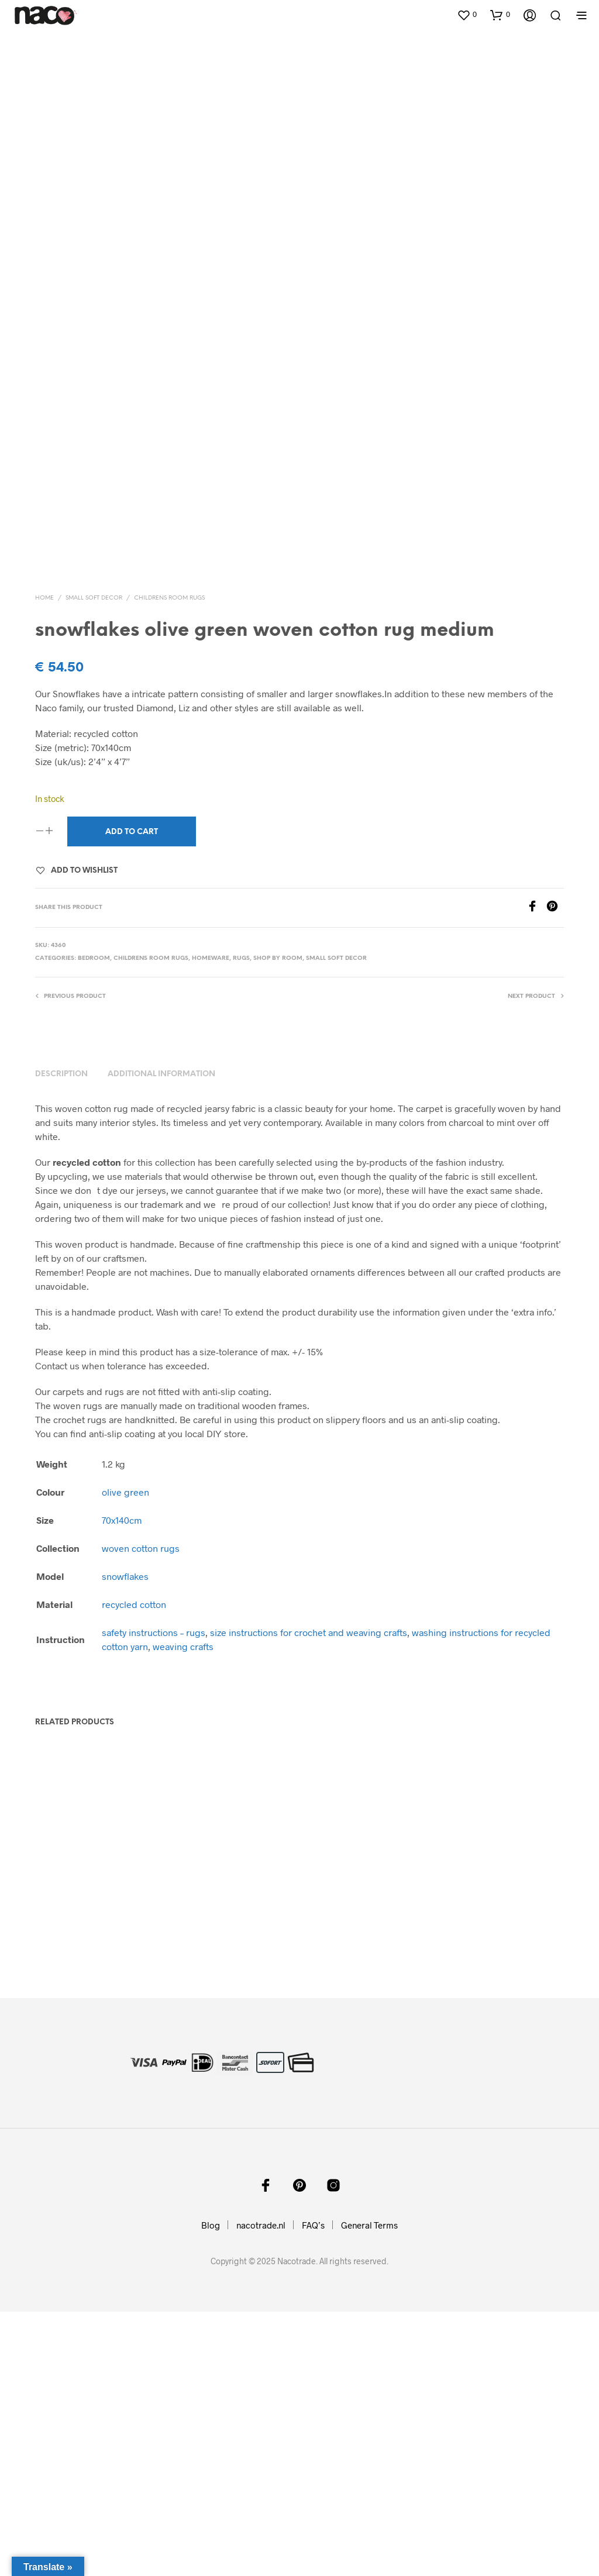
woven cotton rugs (141, 1812)
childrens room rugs (169, 862)
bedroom (94, 1223)
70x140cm (122, 1784)
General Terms (369, 2489)
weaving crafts (183, 1910)
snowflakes (125, 1840)
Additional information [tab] (161, 1338)
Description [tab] (61, 1338)
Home (44, 862)
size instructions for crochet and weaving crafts (308, 1896)
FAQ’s (313, 2489)
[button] (467, 14)
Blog (210, 2489)
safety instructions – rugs (153, 1896)
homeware (210, 1223)
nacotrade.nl (260, 2489)
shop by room (277, 1223)
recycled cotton (134, 1868)
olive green (125, 1756)
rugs (241, 1223)
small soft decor (94, 862)
